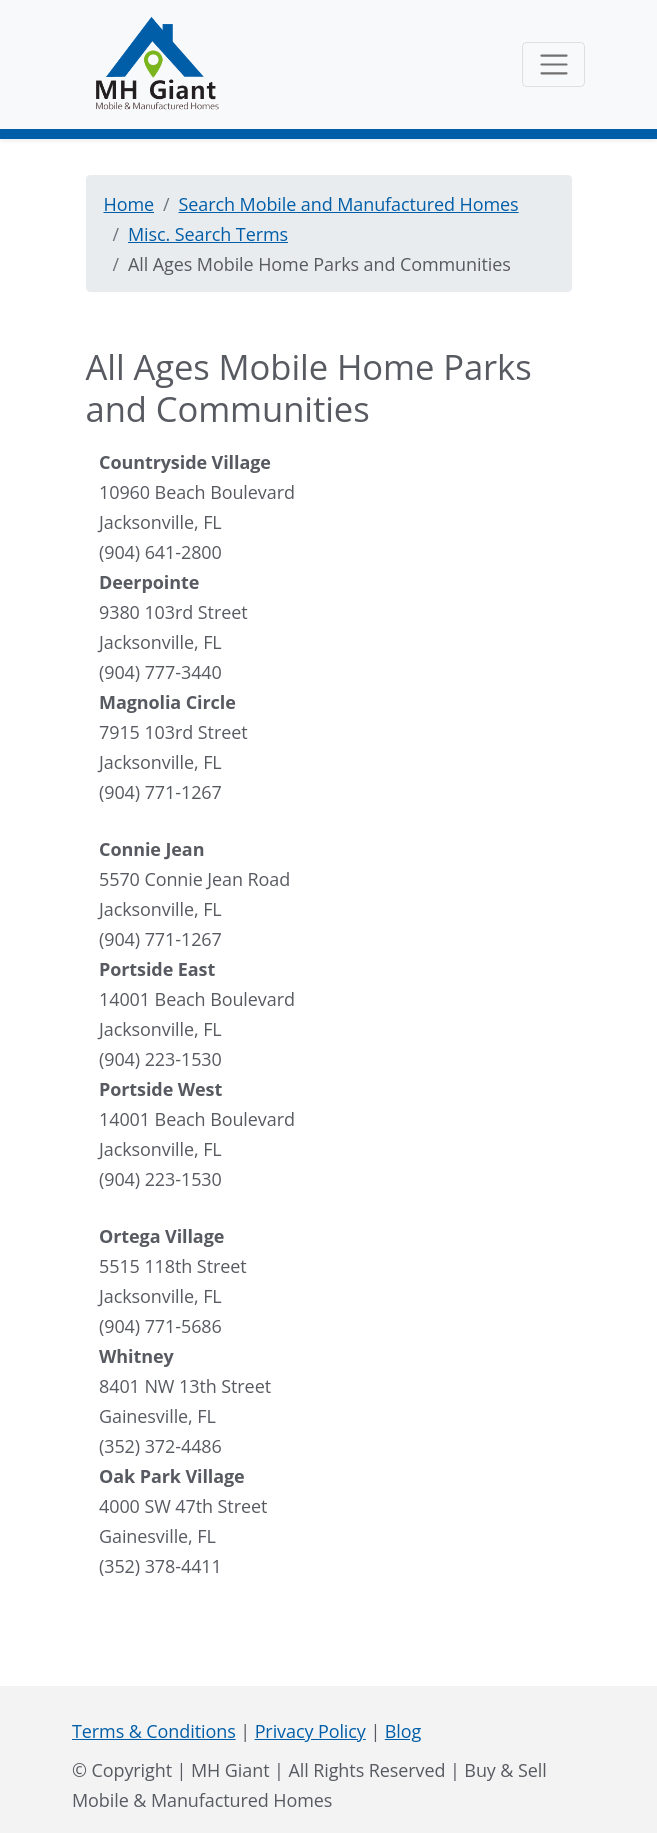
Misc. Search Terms (208, 234)
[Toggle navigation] (553, 64)
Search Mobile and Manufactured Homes (349, 204)
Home (129, 204)
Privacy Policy (310, 1731)
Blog (403, 1731)
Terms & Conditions (154, 1731)
